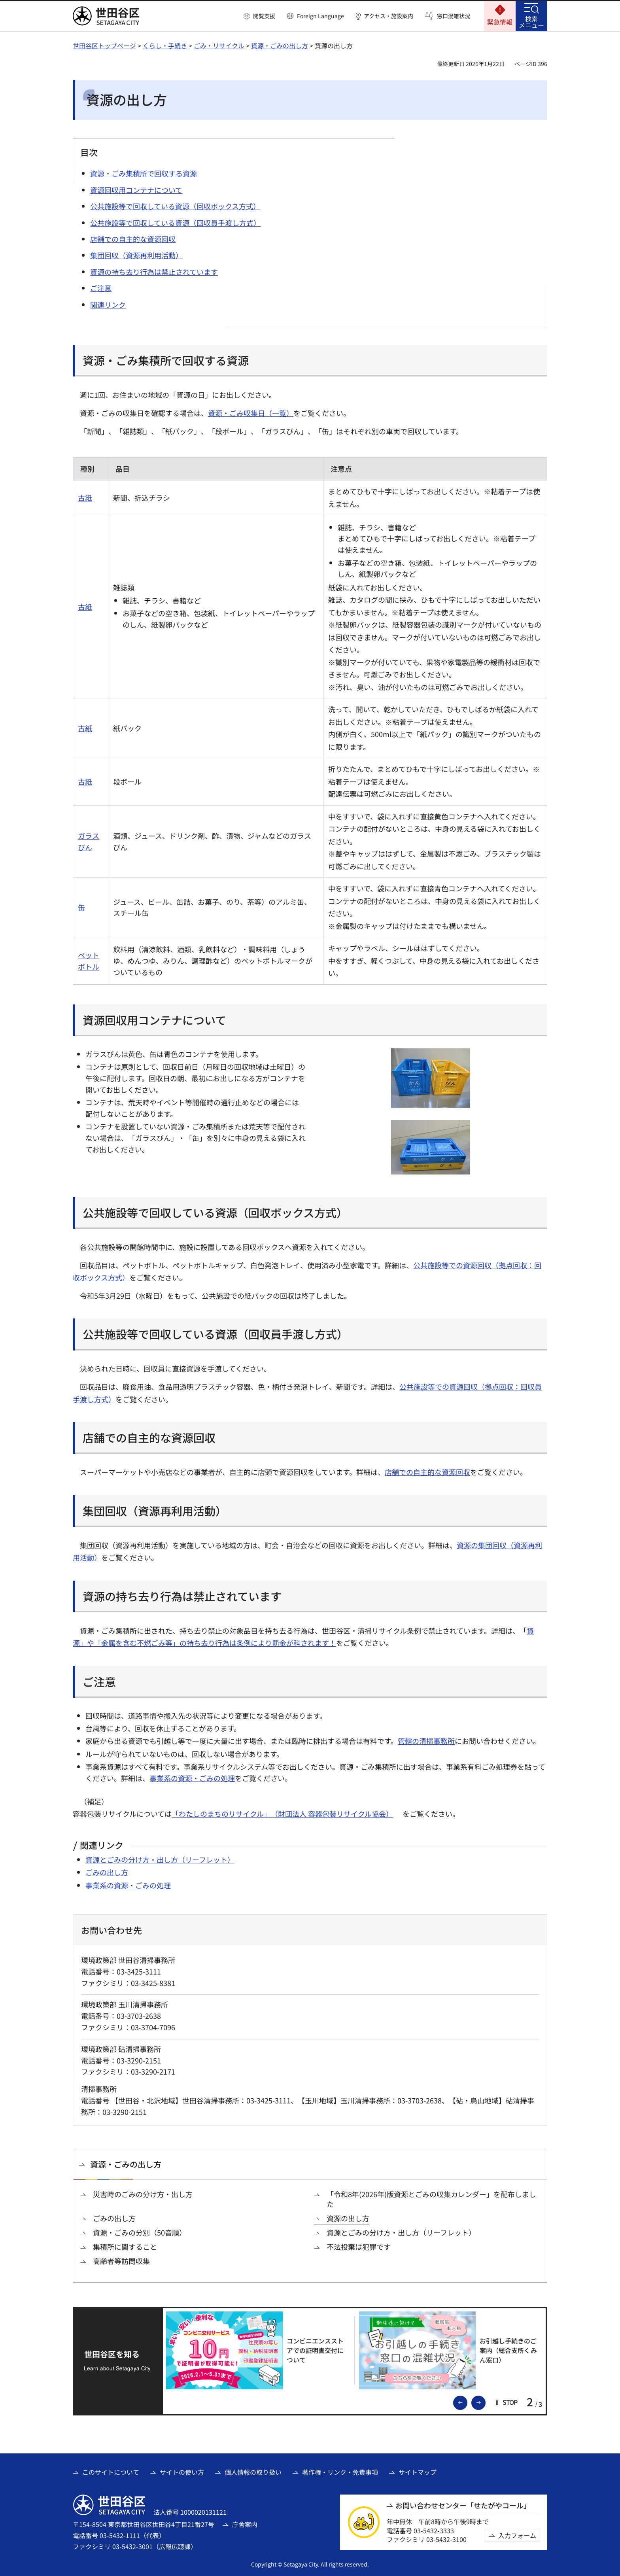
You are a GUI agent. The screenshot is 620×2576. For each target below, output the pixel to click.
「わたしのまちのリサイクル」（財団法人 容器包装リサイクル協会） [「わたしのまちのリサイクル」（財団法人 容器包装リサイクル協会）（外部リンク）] (282, 1813)
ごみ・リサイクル (219, 45)
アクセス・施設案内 (388, 16)
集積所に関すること (125, 2247)
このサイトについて (110, 2472)
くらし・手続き (165, 45)
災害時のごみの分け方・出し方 (143, 2194)
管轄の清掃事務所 (426, 1741)
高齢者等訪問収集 (121, 2261)
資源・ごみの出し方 (279, 45)
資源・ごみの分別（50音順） (139, 2232)
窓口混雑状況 (453, 16)
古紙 (85, 497)
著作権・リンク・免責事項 (340, 2472)
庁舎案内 (244, 2524)
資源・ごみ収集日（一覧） (250, 413)
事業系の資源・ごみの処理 (192, 1778)
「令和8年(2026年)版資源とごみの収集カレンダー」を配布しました (431, 2199)
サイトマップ (418, 2472)
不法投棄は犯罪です (359, 2247)
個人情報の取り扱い (253, 2472)
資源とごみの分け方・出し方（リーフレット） (159, 1859)
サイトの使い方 (182, 2472)
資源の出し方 (348, 2218)
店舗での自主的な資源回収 (427, 1472)
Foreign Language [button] (320, 16)
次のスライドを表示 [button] (485, 2402)
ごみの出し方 (106, 1872)
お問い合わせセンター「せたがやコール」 (463, 2505)
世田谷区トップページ (104, 45)
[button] (259, 16)
